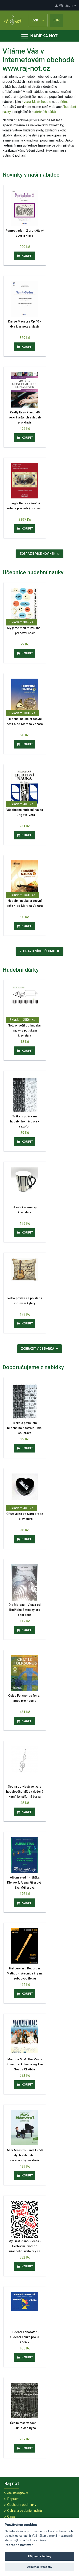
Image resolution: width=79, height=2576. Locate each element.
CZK (37, 20)
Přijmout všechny (39, 2556)
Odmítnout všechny (39, 2566)
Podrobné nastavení (19, 2545)
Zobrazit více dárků (39, 1348)
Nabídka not (39, 35)
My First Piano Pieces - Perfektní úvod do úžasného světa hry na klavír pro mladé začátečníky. (24, 2251)
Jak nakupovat (17, 2493)
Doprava (13, 2499)
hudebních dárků (44, 112)
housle (46, 102)
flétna (64, 102)
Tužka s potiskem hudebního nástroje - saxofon (24, 1121)
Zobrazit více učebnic (40, 951)
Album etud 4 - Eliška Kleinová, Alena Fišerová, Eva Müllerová (24, 1882)
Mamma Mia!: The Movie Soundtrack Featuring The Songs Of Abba (25, 2064)
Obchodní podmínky (21, 2505)
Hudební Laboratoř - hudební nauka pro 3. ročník (24, 2337)
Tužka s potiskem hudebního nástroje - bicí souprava (24, 1428)
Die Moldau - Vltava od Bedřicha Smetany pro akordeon (25, 1610)
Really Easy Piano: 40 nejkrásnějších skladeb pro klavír (24, 417)
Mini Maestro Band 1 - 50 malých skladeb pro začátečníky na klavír (25, 2155)
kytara (26, 102)
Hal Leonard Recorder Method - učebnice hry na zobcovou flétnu (25, 1973)
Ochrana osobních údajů (24, 2511)
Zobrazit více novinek (40, 554)
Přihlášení (65, 6)
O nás (11, 2516)
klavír (36, 102)
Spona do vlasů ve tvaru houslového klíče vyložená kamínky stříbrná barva (24, 1792)
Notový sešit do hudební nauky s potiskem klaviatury (25, 1030)
